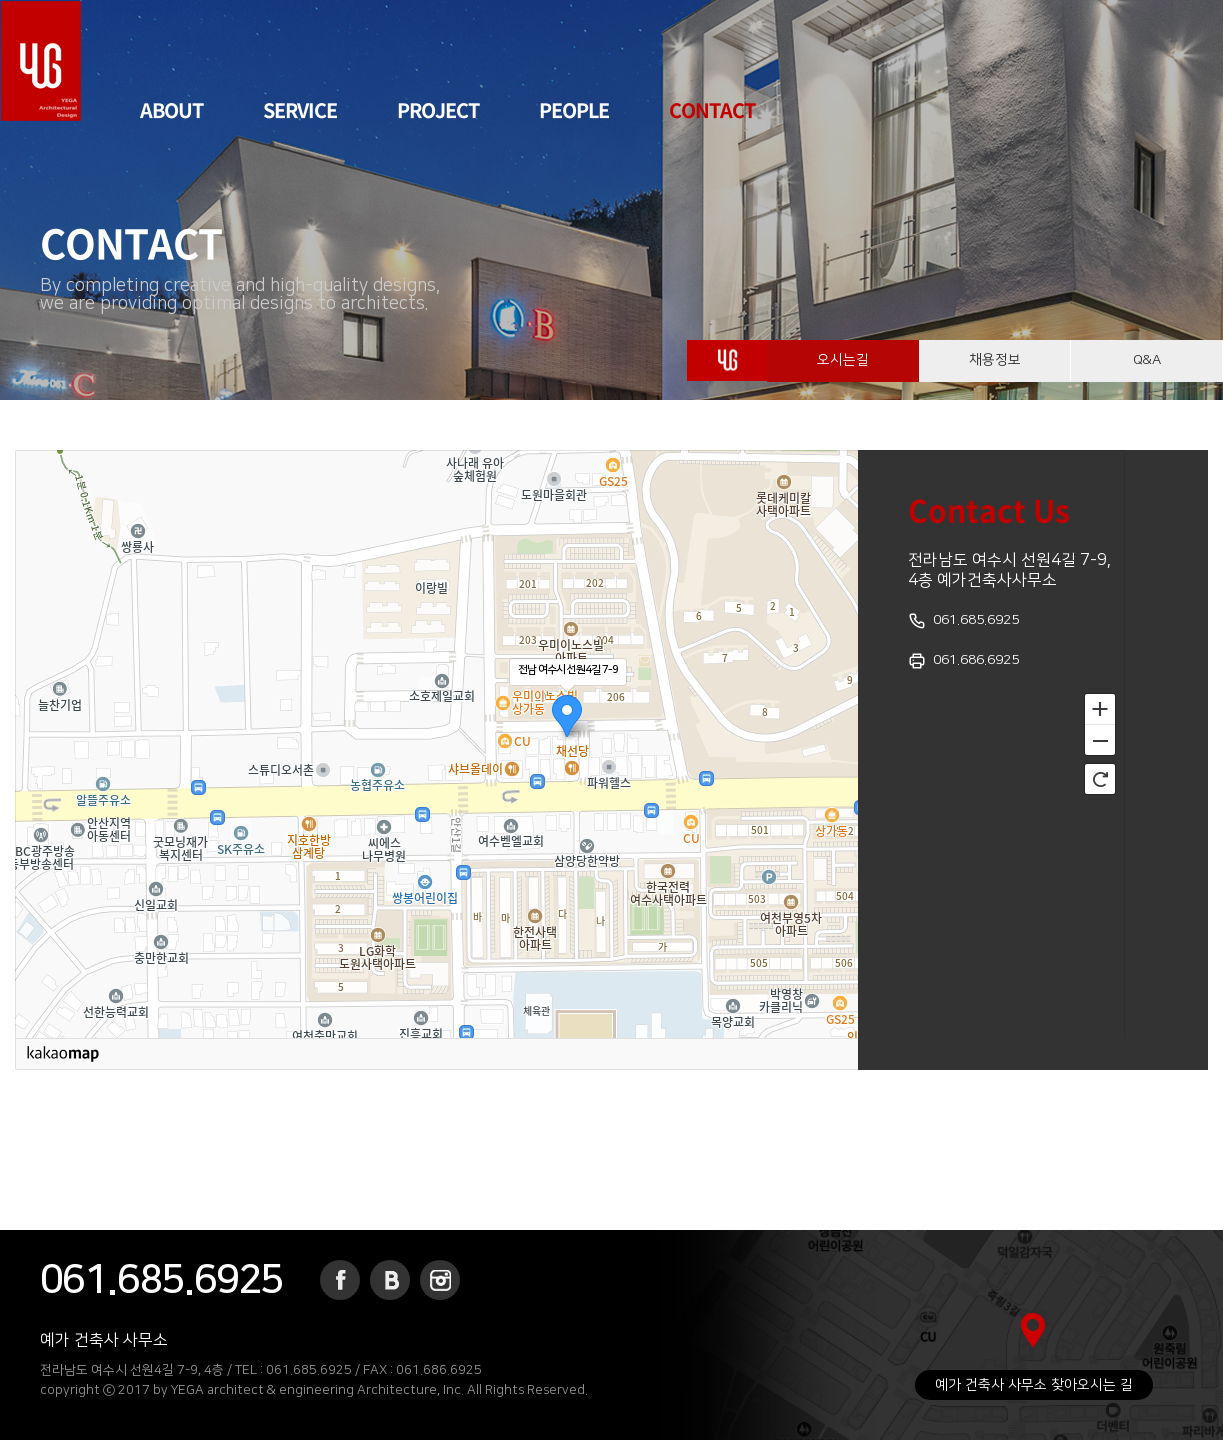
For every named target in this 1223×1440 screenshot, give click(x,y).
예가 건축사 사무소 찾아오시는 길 (1034, 1385)
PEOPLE (574, 109)
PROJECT (438, 109)
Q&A (1146, 369)
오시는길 (843, 369)
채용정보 (995, 369)
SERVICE (300, 109)
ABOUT (171, 109)
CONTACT (712, 109)
